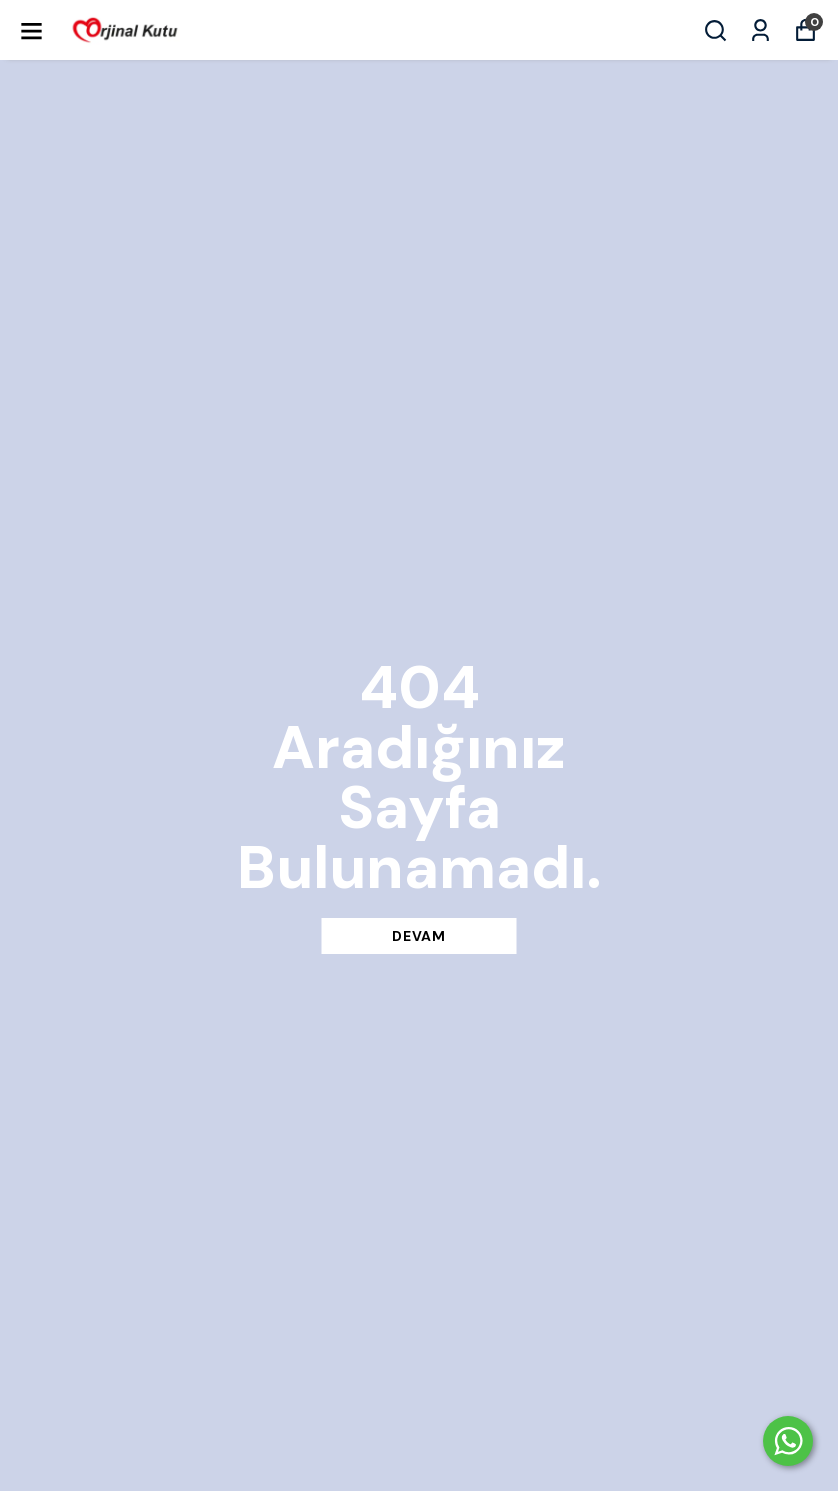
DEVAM (419, 936)
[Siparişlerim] (760, 30)
